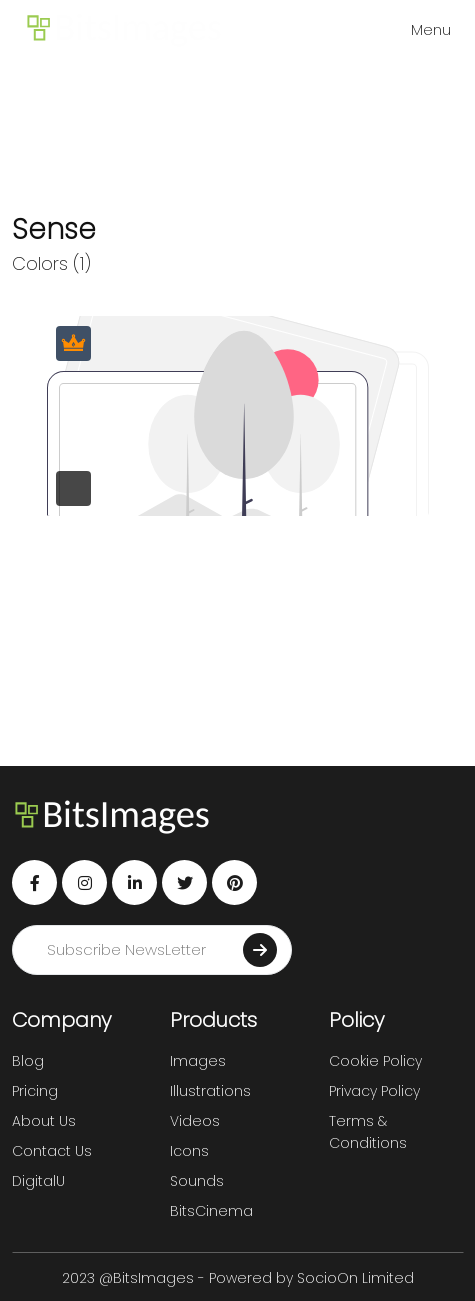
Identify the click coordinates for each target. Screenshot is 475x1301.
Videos (195, 1121)
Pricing (35, 1091)
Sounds (197, 1181)
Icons (189, 1151)
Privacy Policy (374, 1091)
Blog (28, 1061)
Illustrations (210, 1091)
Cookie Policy (375, 1061)
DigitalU (38, 1181)
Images (198, 1061)
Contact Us (52, 1151)
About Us (44, 1121)
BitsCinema (211, 1211)
